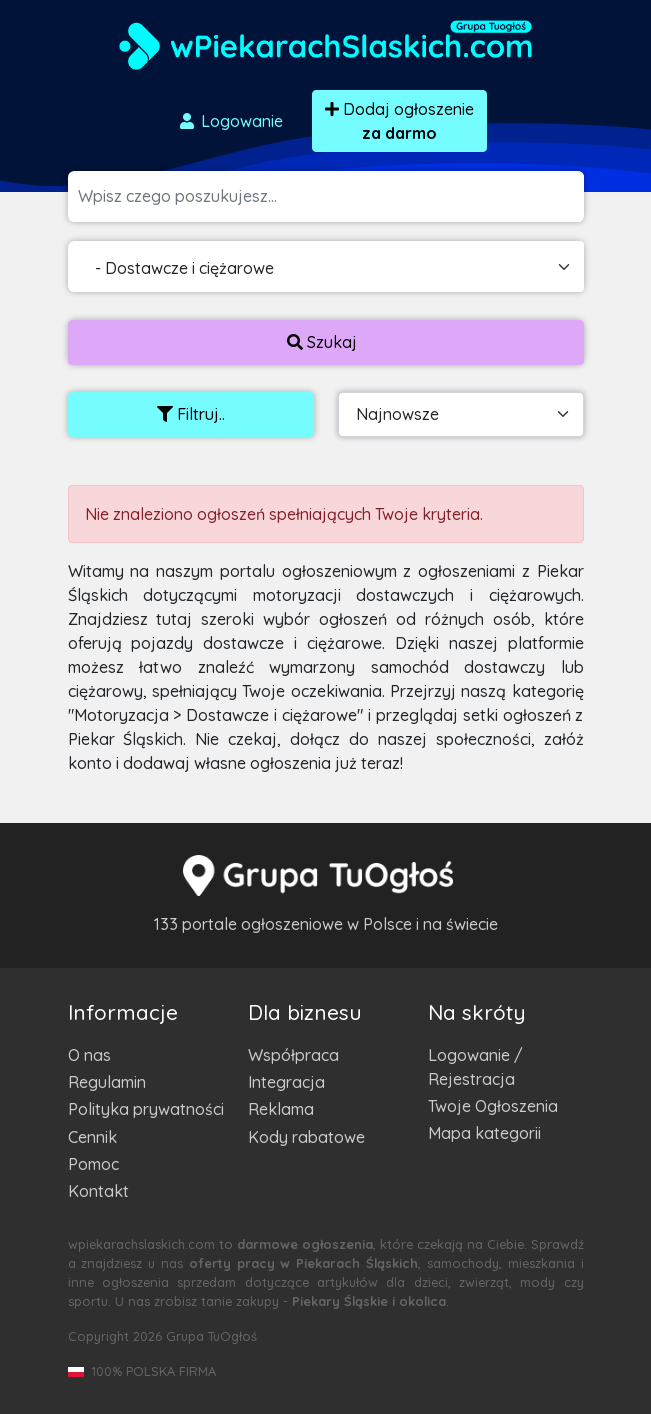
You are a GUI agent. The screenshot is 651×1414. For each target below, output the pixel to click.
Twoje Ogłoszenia (493, 1106)
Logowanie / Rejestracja (475, 1067)
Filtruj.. (191, 414)
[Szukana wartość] (331, 196)
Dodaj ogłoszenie (399, 121)
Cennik (92, 1137)
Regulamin (107, 1082)
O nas (89, 1055)
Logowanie (230, 121)
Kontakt (98, 1191)
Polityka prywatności (146, 1109)
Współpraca (293, 1055)
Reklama (281, 1109)
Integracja (286, 1082)
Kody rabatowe (306, 1137)
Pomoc (93, 1164)
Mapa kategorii (484, 1133)
